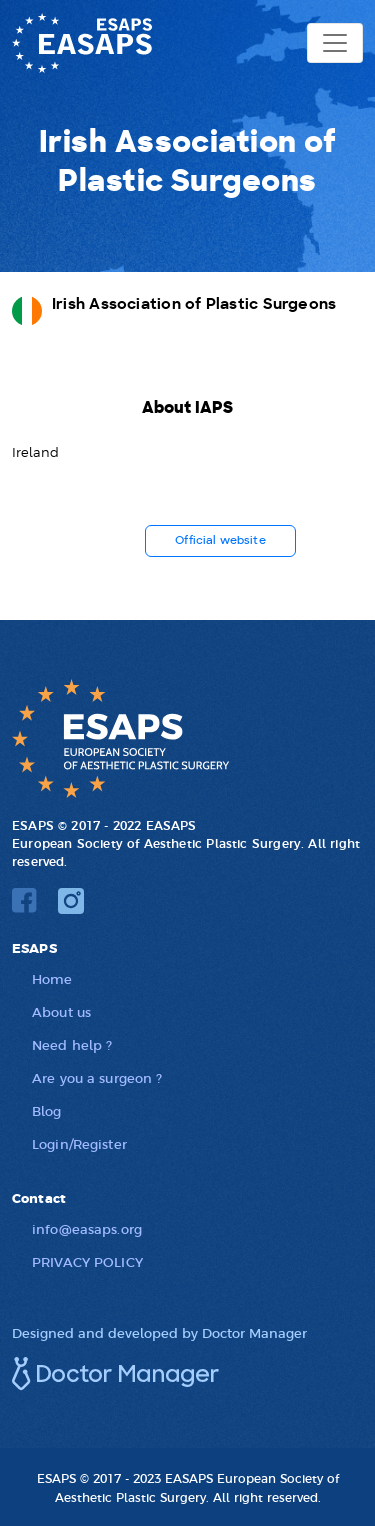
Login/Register (79, 1143)
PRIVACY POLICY (87, 1261)
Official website (220, 540)
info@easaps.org (87, 1228)
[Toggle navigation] (335, 43)
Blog (47, 1110)
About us (61, 1011)
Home (52, 978)
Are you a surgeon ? (97, 1077)
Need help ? (72, 1044)
